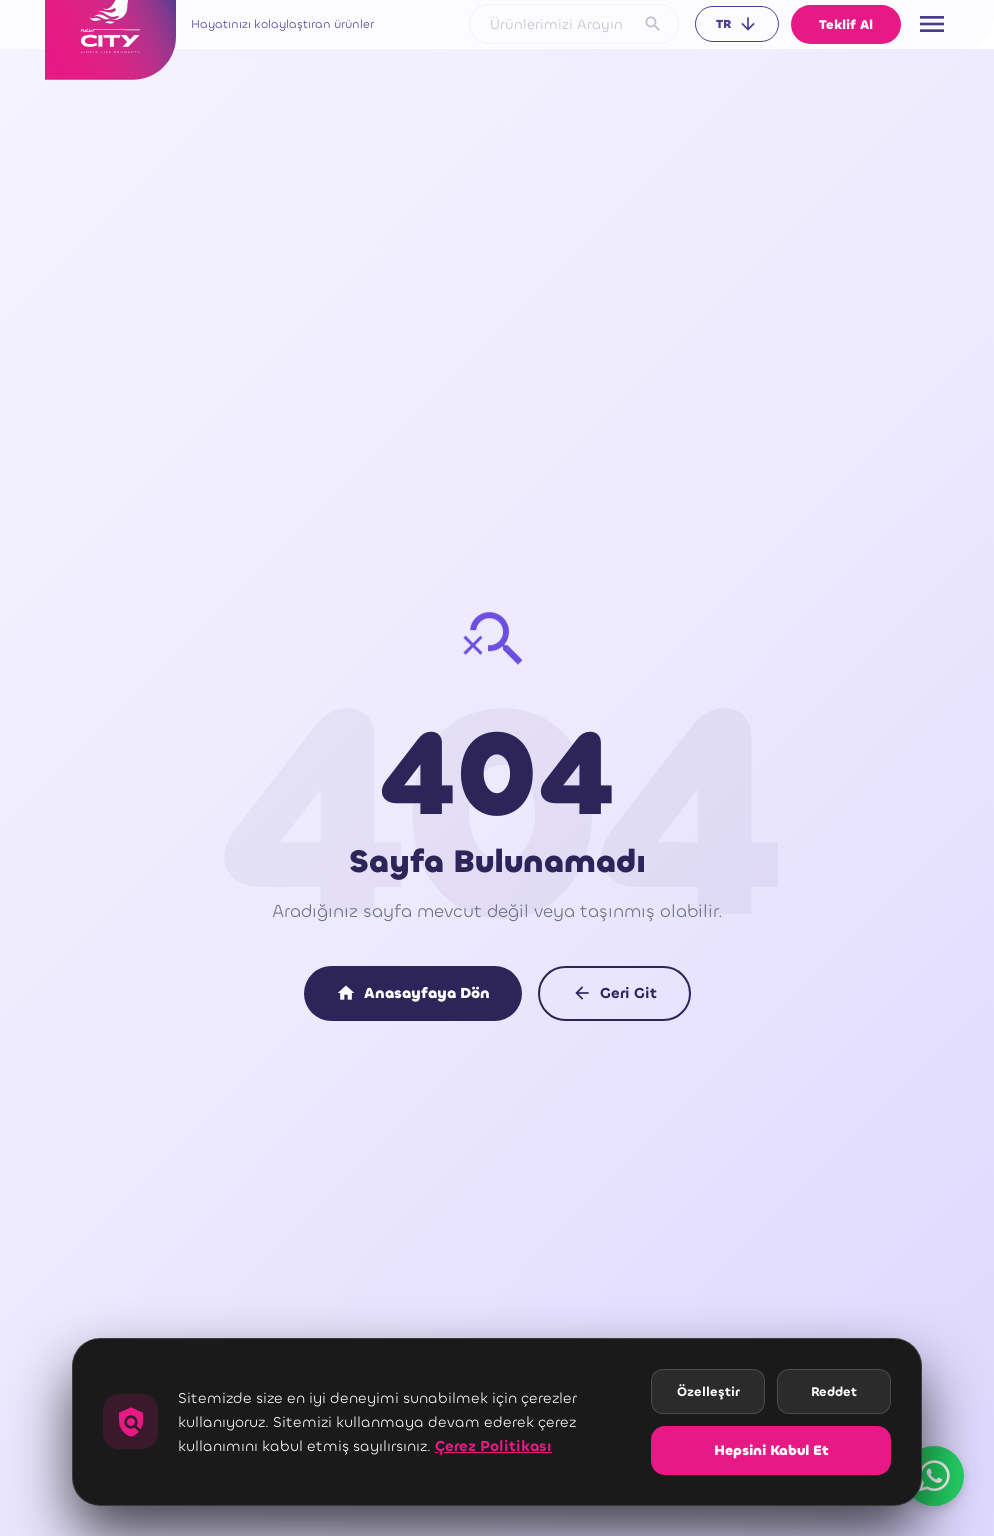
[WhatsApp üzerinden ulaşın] (934, 1476)
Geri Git (614, 993)
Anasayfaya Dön (413, 993)
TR (737, 24)
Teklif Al (846, 24)
